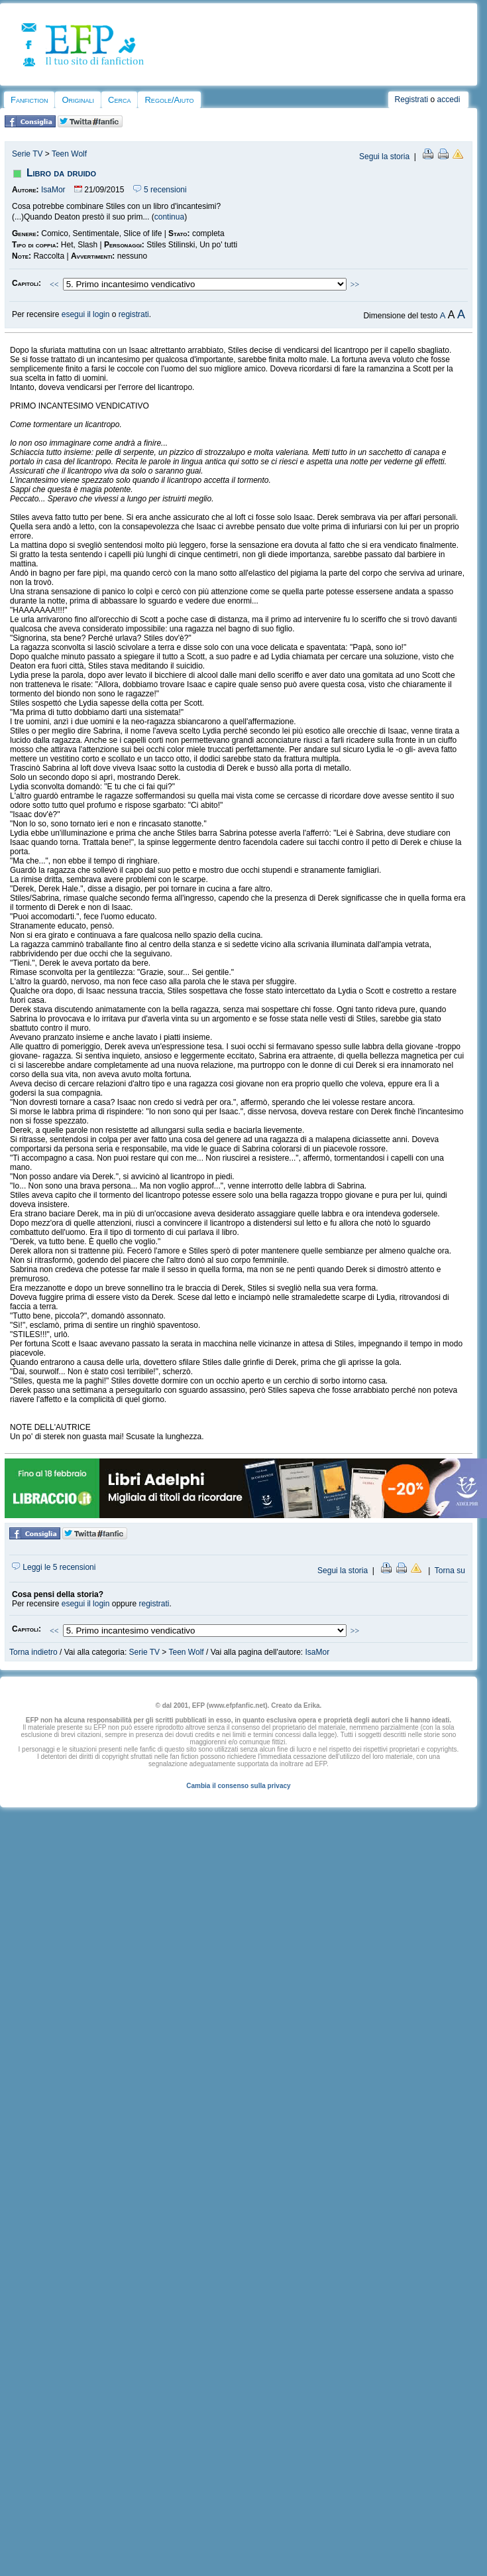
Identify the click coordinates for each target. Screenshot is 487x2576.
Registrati (412, 99)
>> (355, 284)
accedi (448, 99)
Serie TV (27, 154)
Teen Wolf (69, 154)
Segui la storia (384, 156)
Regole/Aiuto (168, 100)
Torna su (450, 1570)
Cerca (119, 100)
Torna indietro (33, 1652)
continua (169, 217)
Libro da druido (61, 172)
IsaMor (53, 189)
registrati (134, 314)
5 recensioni (160, 189)
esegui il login (86, 314)
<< (54, 284)
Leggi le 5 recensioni (53, 1567)
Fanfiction (29, 100)
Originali (78, 100)
